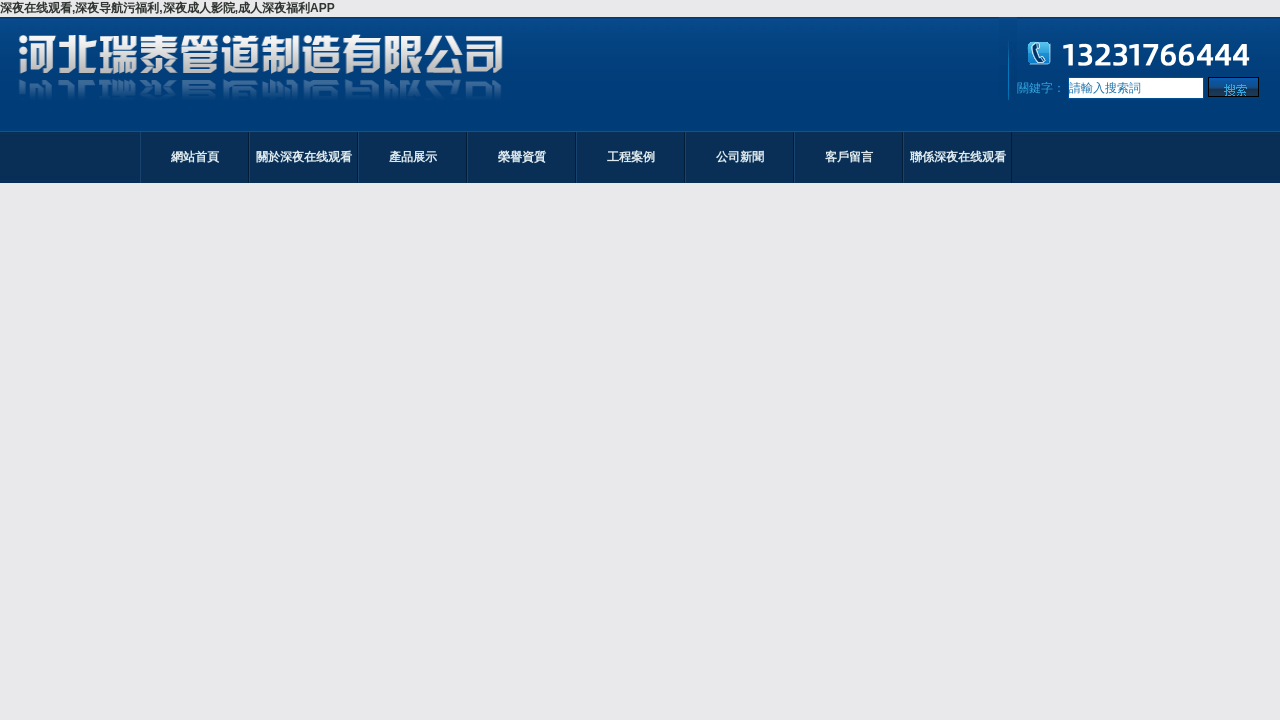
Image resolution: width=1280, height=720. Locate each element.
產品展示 (413, 157)
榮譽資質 (522, 157)
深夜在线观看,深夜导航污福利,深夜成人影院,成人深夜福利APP (167, 8)
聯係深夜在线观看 (958, 157)
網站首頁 (195, 157)
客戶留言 (849, 157)
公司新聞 (740, 157)
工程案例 (631, 157)
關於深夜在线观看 (304, 157)
